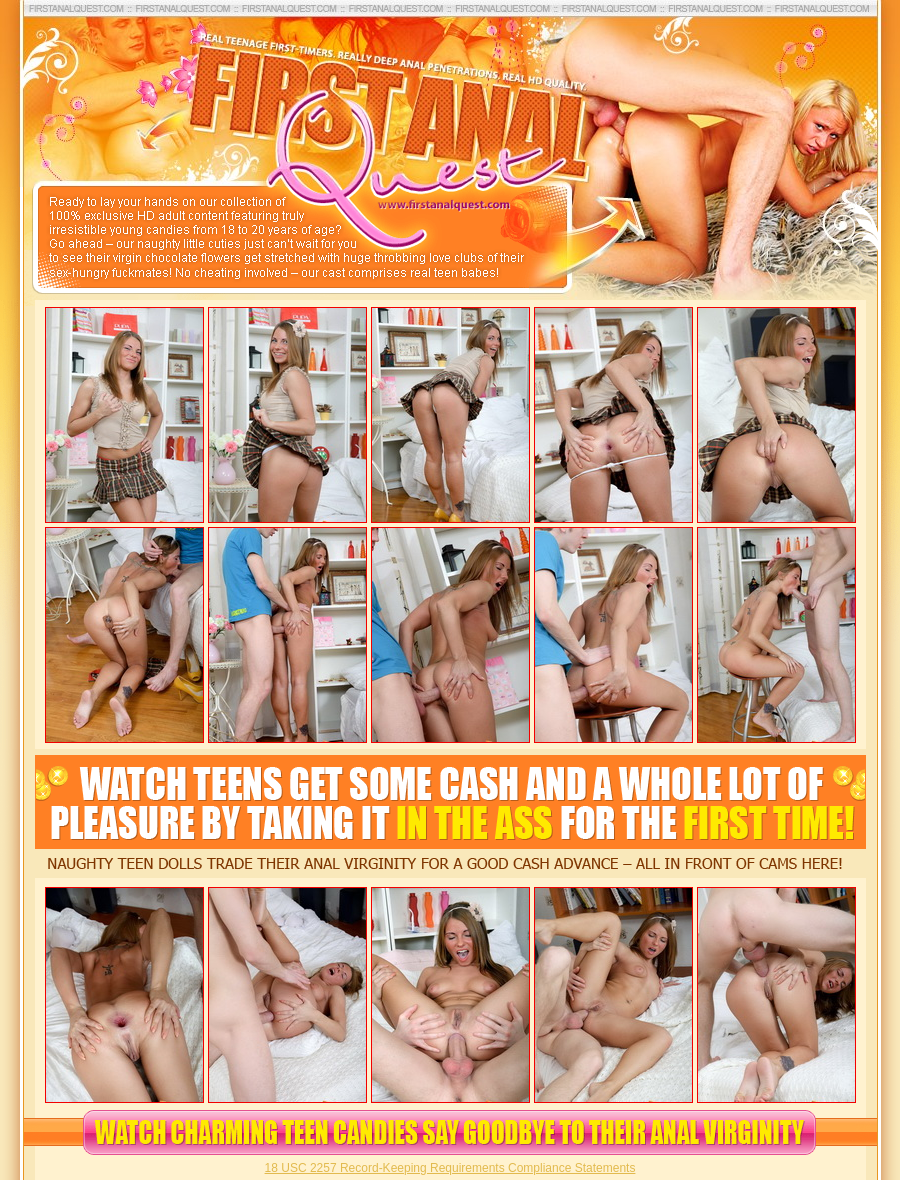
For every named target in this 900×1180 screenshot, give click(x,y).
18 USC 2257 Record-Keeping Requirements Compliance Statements (450, 1168)
